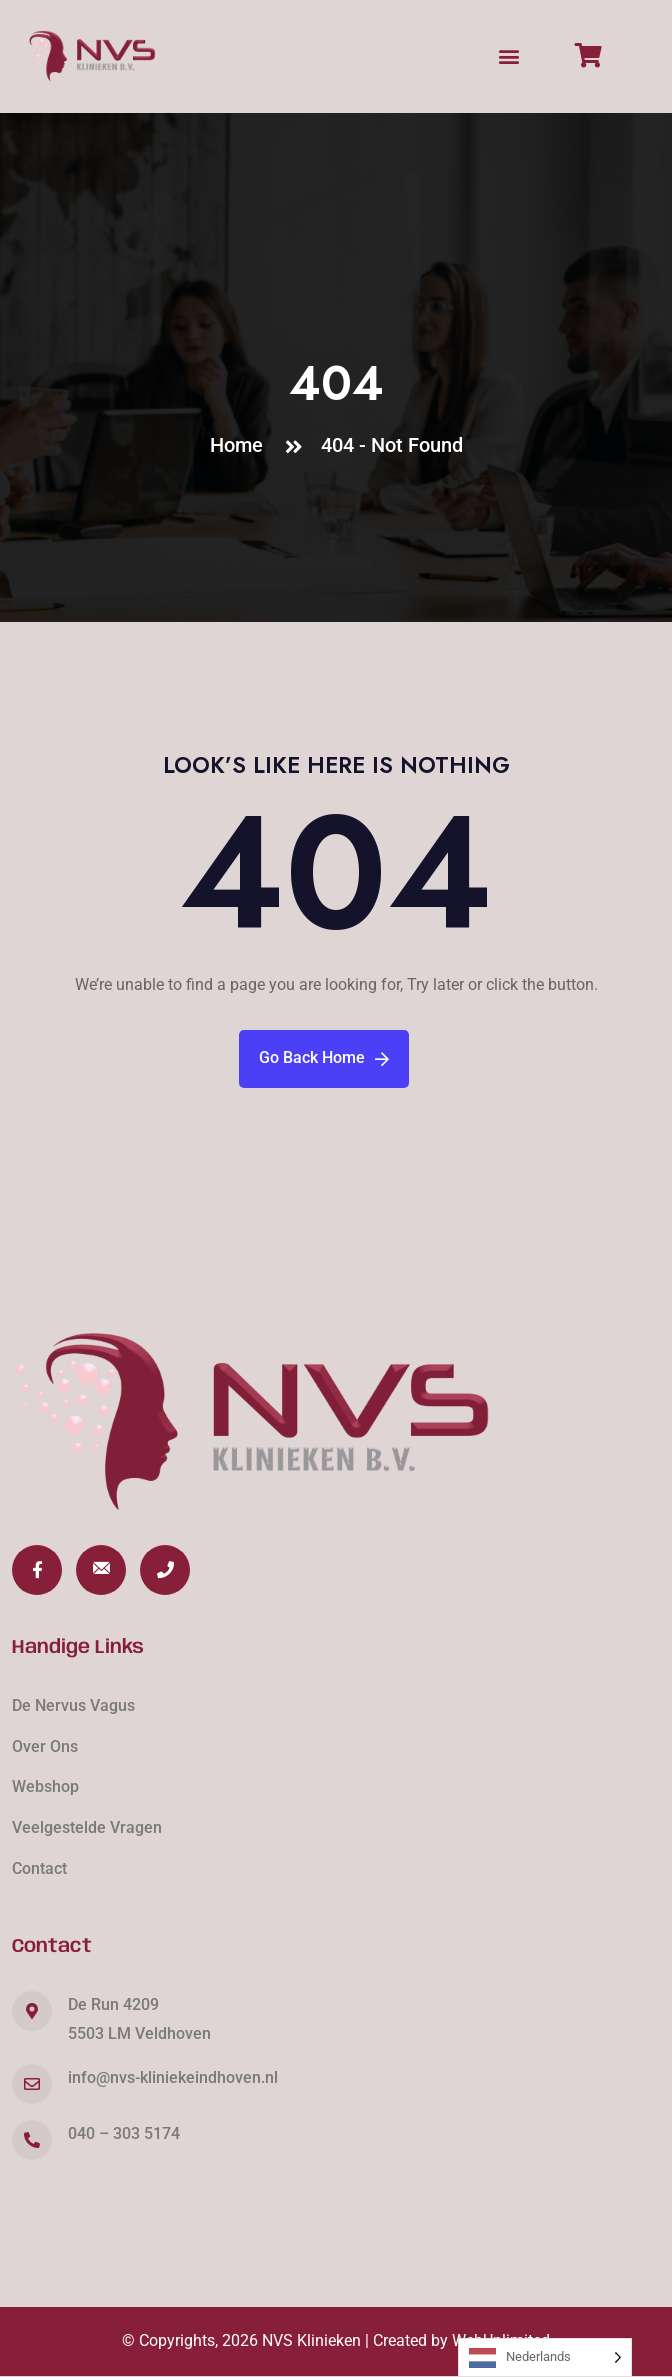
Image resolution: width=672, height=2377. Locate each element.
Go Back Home (324, 1057)
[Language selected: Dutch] (545, 2357)
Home (241, 445)
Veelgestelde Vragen (87, 1827)
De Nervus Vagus (73, 1705)
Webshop (45, 1786)
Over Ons (45, 1746)
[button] (509, 55)
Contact (39, 1868)
